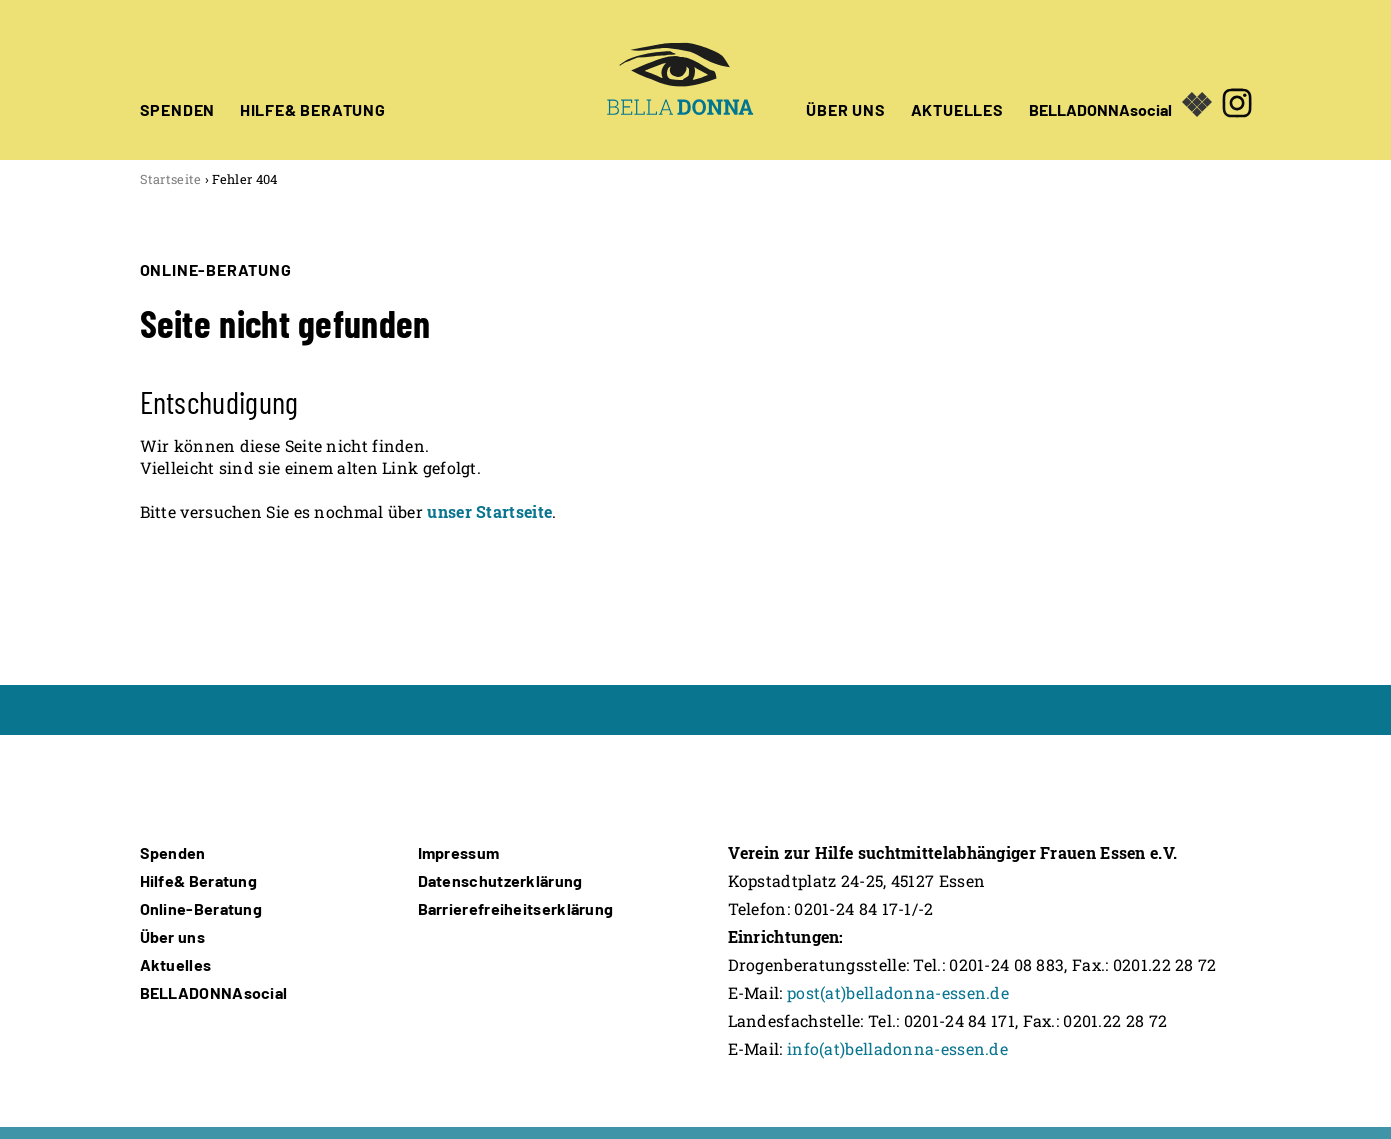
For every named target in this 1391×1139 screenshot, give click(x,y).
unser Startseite (489, 511)
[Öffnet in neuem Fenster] (1237, 80)
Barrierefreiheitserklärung (516, 908)
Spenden (173, 852)
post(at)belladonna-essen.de (898, 992)
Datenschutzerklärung (500, 880)
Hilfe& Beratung (199, 880)
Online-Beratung (201, 908)
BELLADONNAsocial (1100, 108)
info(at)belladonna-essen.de (897, 1048)
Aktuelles (176, 964)
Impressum (459, 852)
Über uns (172, 936)
